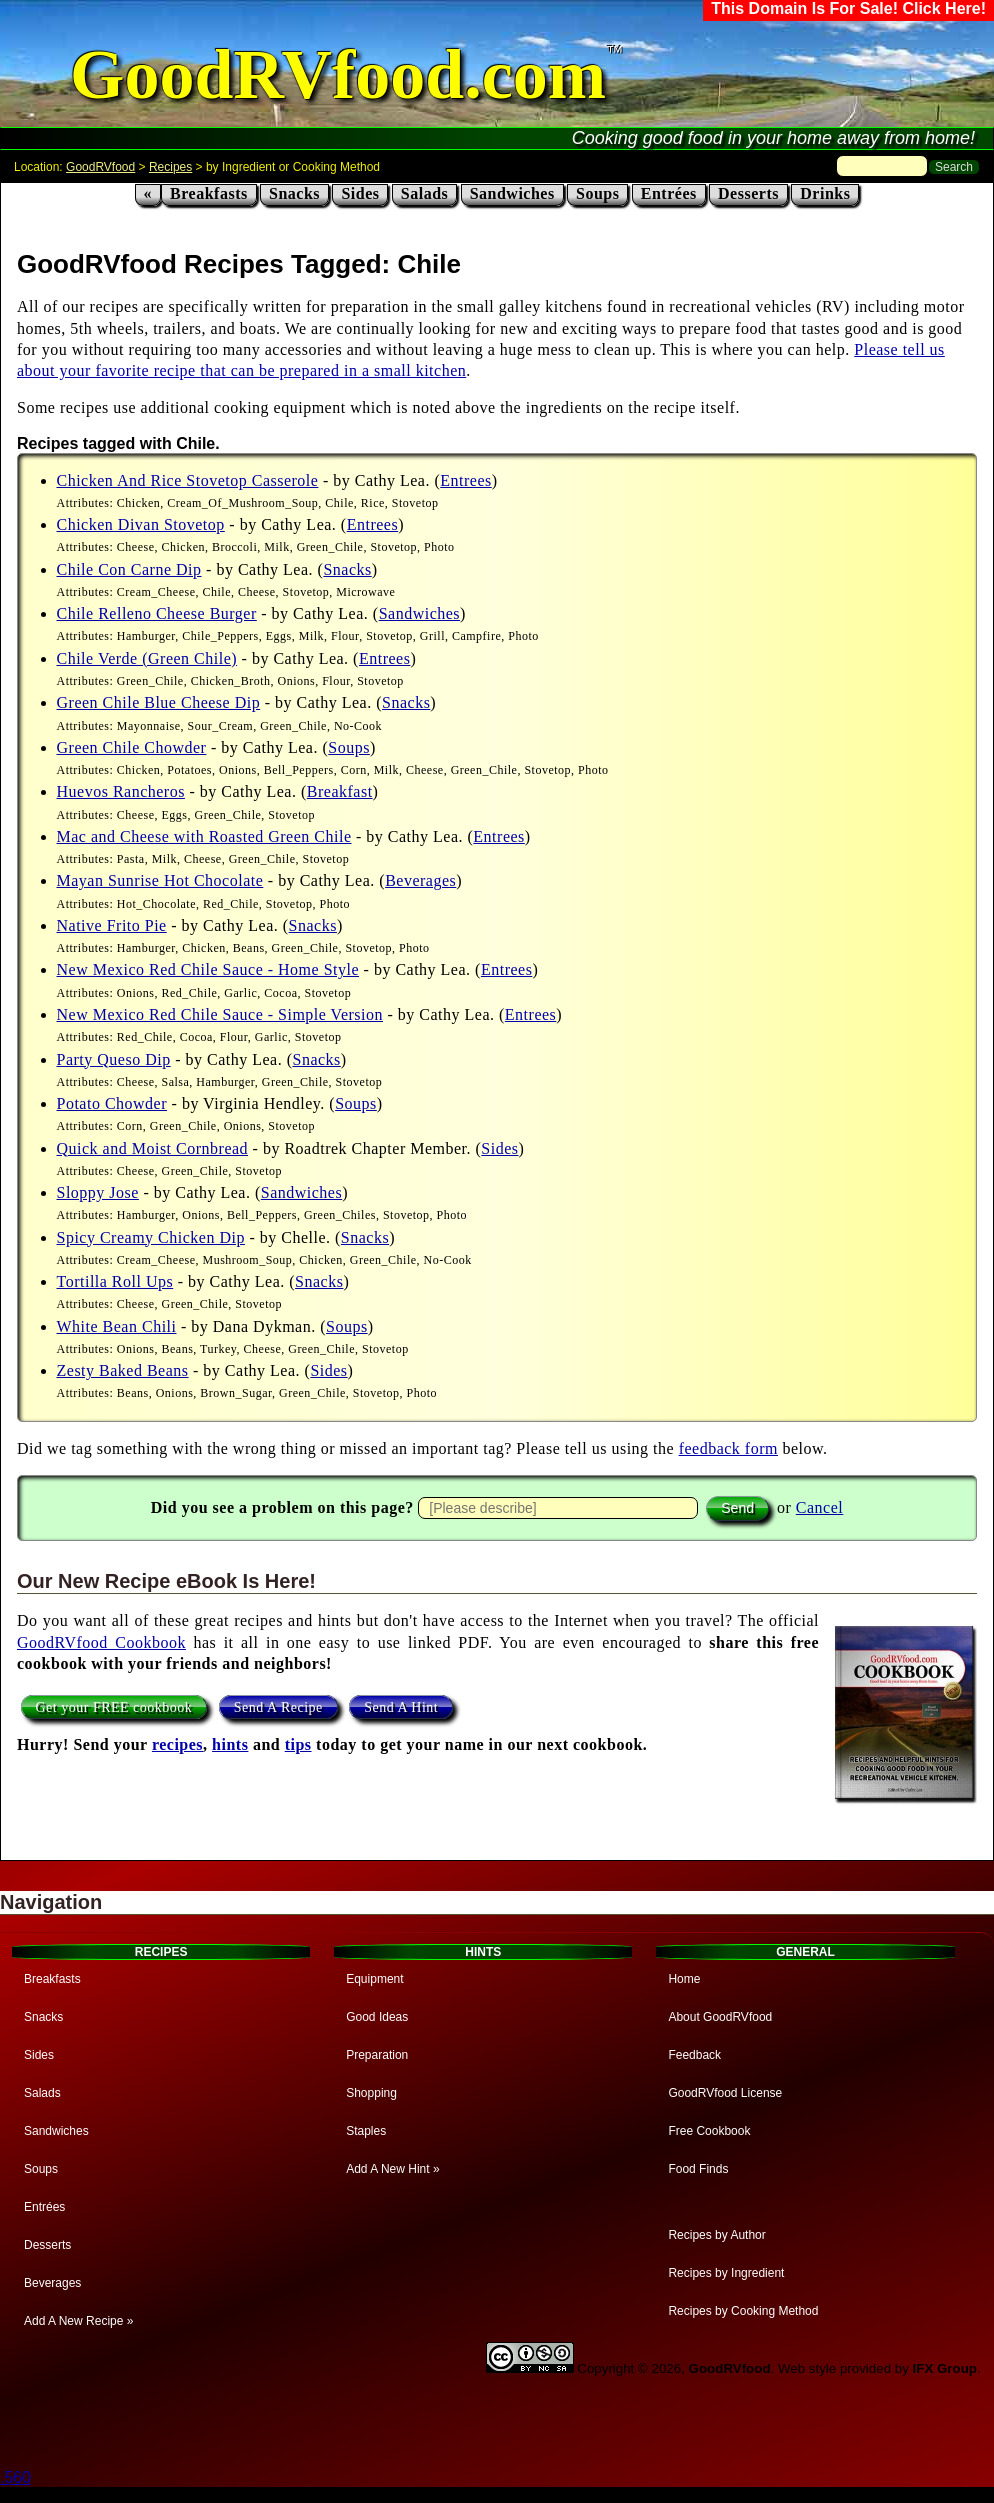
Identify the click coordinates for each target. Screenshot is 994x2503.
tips (298, 1744)
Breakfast (340, 791)
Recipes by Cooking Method (743, 2311)
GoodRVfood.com (338, 74)
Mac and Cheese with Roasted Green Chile (204, 836)
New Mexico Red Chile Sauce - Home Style (208, 969)
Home (684, 1979)
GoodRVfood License (725, 2093)
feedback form (728, 1448)
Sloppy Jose (98, 1192)
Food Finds (698, 2169)
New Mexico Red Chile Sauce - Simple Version (220, 1014)
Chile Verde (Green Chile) (147, 658)
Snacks (294, 193)
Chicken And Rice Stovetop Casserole (188, 480)
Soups (597, 193)
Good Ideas (377, 2017)
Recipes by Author (716, 2235)
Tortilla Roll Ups (115, 1281)
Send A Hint (401, 1706)
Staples (366, 2131)
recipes (177, 1744)
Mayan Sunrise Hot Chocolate (160, 880)
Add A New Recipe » (78, 2321)
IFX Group (945, 2368)
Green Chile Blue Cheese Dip (159, 702)
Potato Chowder (112, 1103)
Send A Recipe (278, 1706)
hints (230, 1744)
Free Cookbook (709, 2131)
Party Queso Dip (114, 1059)
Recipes (170, 167)
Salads (424, 193)
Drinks (825, 193)
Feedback (694, 2055)
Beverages (420, 880)
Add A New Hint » (392, 2169)
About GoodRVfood (720, 2017)
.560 (15, 2477)
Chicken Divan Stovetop (141, 524)
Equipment (374, 1979)
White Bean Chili (117, 1326)
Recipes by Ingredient (726, 2273)
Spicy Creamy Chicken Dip (151, 1237)
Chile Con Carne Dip (129, 569)
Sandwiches (512, 193)
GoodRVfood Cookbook (101, 1642)
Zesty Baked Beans (123, 1370)
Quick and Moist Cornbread (153, 1148)
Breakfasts (209, 193)
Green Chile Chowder (132, 747)
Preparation (377, 2055)
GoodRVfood (100, 167)
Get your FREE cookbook (114, 1706)
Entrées (669, 193)
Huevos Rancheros (121, 791)
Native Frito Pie (112, 925)
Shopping (371, 2093)
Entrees (465, 480)
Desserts (748, 193)
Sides (360, 193)
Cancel (819, 1507)
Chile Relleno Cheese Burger (157, 613)
